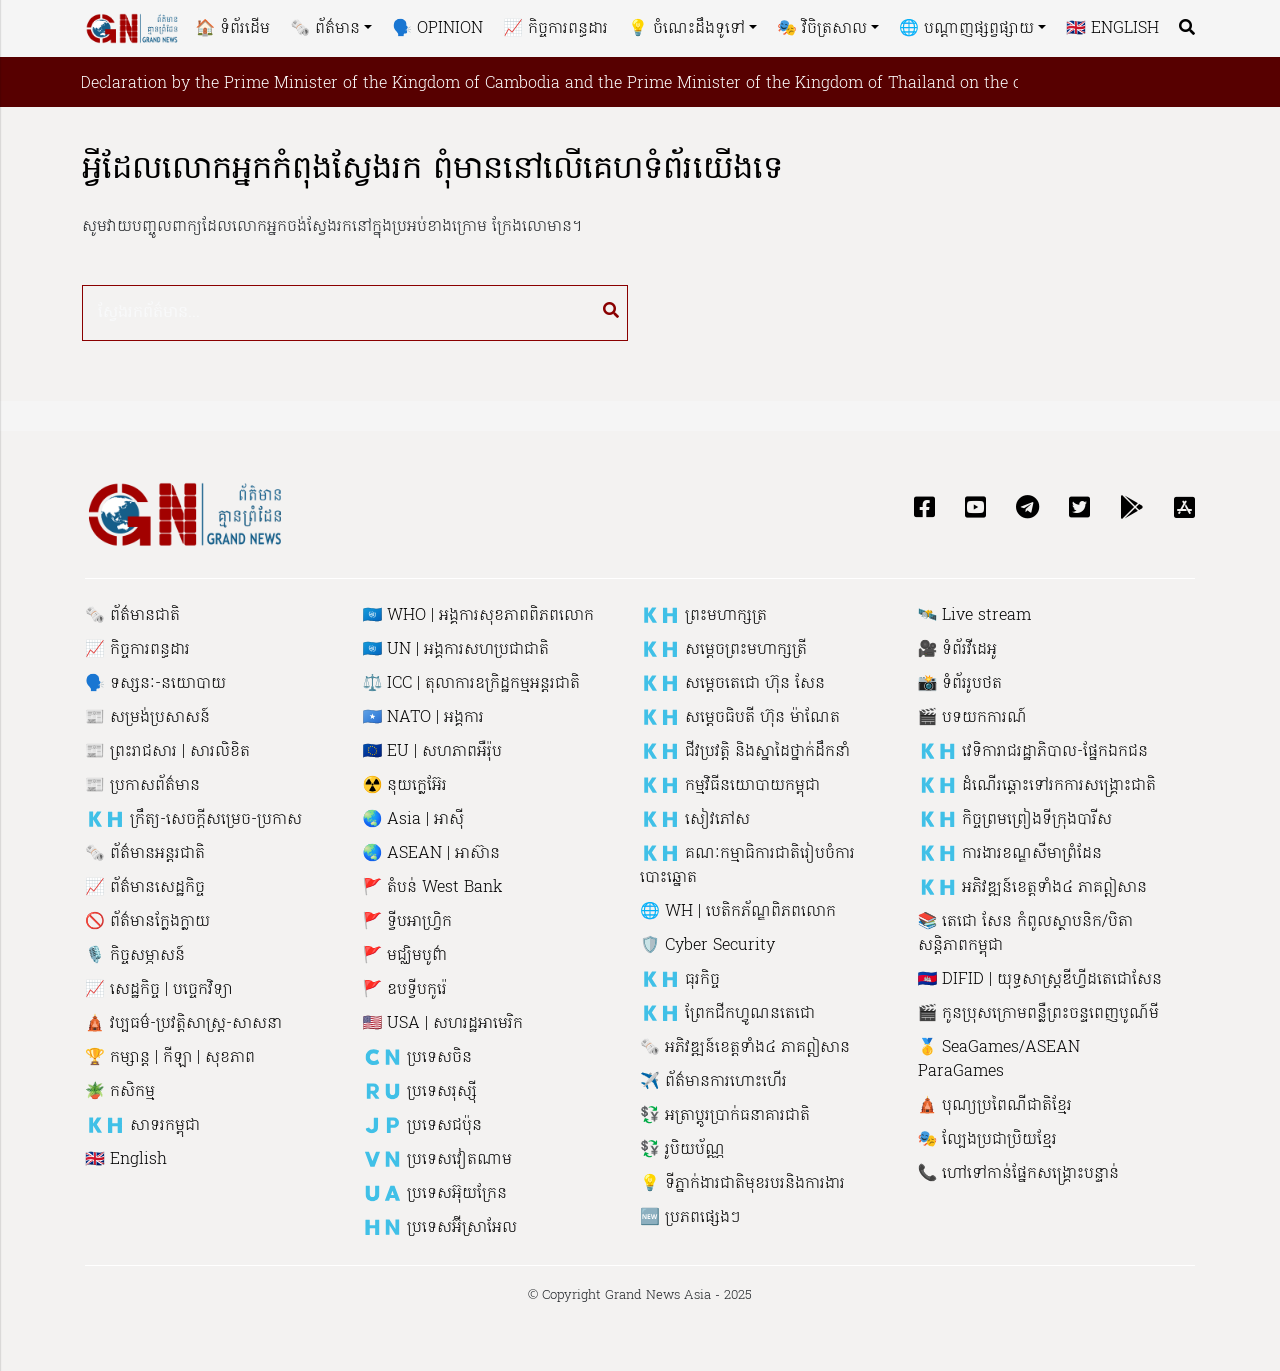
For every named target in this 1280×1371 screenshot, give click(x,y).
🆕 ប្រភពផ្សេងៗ (690, 1218)
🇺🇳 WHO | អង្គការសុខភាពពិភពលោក (479, 616)
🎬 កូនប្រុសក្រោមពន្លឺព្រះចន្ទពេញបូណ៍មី (1039, 1014)
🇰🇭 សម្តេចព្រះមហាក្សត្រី (723, 650)
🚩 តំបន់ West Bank (433, 888)
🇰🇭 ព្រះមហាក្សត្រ (703, 616)
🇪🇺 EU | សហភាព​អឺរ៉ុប (433, 752)
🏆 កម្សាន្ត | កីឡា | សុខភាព (170, 1058)
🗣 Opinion (437, 29)
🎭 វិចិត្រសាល (822, 29)
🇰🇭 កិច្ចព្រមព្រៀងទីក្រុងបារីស (1015, 820)
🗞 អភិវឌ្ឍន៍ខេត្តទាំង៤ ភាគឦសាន (745, 1048)
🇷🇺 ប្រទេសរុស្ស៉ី (420, 1092)
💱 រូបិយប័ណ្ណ (682, 1150)
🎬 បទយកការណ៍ (973, 718)
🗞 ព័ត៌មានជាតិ (132, 616)
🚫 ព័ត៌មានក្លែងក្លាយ (147, 922)
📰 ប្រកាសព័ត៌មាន (142, 786)
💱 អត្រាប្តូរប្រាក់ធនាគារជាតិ (725, 1116)
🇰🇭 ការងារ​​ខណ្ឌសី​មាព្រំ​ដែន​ (1010, 854)
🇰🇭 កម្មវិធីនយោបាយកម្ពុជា (730, 786)
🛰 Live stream (975, 616)
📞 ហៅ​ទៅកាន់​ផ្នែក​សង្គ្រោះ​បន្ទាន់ (1019, 1174)
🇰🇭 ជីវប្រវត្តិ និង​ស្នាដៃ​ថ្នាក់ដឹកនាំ (745, 752)
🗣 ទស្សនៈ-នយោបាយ (155, 684)
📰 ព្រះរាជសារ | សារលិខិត (167, 752)
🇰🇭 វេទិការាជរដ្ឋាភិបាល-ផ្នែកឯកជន (1033, 752)
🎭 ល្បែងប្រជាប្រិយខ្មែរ (988, 1140)
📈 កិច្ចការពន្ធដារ (555, 29)
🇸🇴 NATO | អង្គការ (424, 718)
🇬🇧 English (1112, 29)
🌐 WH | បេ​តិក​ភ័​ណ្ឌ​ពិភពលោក (738, 912)
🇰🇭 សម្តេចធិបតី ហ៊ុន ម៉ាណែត (740, 718)
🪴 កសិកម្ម (120, 1092)
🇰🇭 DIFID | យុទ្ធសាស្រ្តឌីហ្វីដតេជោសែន (1040, 980)
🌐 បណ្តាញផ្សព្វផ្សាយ (966, 29)
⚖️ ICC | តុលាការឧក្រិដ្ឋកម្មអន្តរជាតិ (472, 684)
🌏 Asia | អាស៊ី (414, 820)
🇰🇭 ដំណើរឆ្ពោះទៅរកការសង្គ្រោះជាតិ (1037, 786)
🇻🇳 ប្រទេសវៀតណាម (438, 1160)
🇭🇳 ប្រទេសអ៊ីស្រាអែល (440, 1228)
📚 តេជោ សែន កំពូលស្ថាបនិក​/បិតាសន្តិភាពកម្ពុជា (1026, 934)
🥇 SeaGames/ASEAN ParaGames (999, 1060)
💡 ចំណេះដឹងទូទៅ (686, 29)
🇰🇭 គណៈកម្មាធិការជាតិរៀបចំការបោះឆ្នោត (747, 866)
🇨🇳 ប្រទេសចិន (418, 1058)
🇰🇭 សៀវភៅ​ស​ (695, 820)
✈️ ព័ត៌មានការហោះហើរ (713, 1082)
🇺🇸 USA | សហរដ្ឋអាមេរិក (443, 1024)
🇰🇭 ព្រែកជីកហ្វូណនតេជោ (727, 1014)
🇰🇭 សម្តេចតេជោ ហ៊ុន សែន (732, 684)
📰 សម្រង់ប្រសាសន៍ (147, 718)
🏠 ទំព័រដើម (232, 29)
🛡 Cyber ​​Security (707, 946)
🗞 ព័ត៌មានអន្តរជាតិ (145, 854)
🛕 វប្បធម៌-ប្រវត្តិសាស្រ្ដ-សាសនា (183, 1024)
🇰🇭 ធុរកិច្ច (680, 980)
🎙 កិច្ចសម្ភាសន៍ (135, 956)
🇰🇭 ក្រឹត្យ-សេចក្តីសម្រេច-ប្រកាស (193, 820)
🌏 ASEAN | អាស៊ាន (432, 854)
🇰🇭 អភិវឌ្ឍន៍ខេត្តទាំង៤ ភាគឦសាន (1033, 888)
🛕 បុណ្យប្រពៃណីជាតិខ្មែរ (995, 1106)
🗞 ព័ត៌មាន (325, 29)
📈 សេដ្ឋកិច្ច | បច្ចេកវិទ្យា (159, 990)
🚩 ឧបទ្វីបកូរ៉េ (405, 990)
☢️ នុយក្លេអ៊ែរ (405, 786)
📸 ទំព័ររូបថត (960, 684)
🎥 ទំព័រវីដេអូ (958, 650)
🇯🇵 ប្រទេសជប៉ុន (423, 1126)
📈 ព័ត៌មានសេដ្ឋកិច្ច (145, 888)
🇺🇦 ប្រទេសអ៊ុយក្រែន (435, 1194)
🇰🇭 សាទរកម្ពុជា (142, 1126)
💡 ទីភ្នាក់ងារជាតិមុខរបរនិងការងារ (742, 1184)
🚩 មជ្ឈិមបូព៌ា (405, 956)
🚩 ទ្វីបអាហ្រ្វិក (408, 922)
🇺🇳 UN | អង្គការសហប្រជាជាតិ (456, 650)
